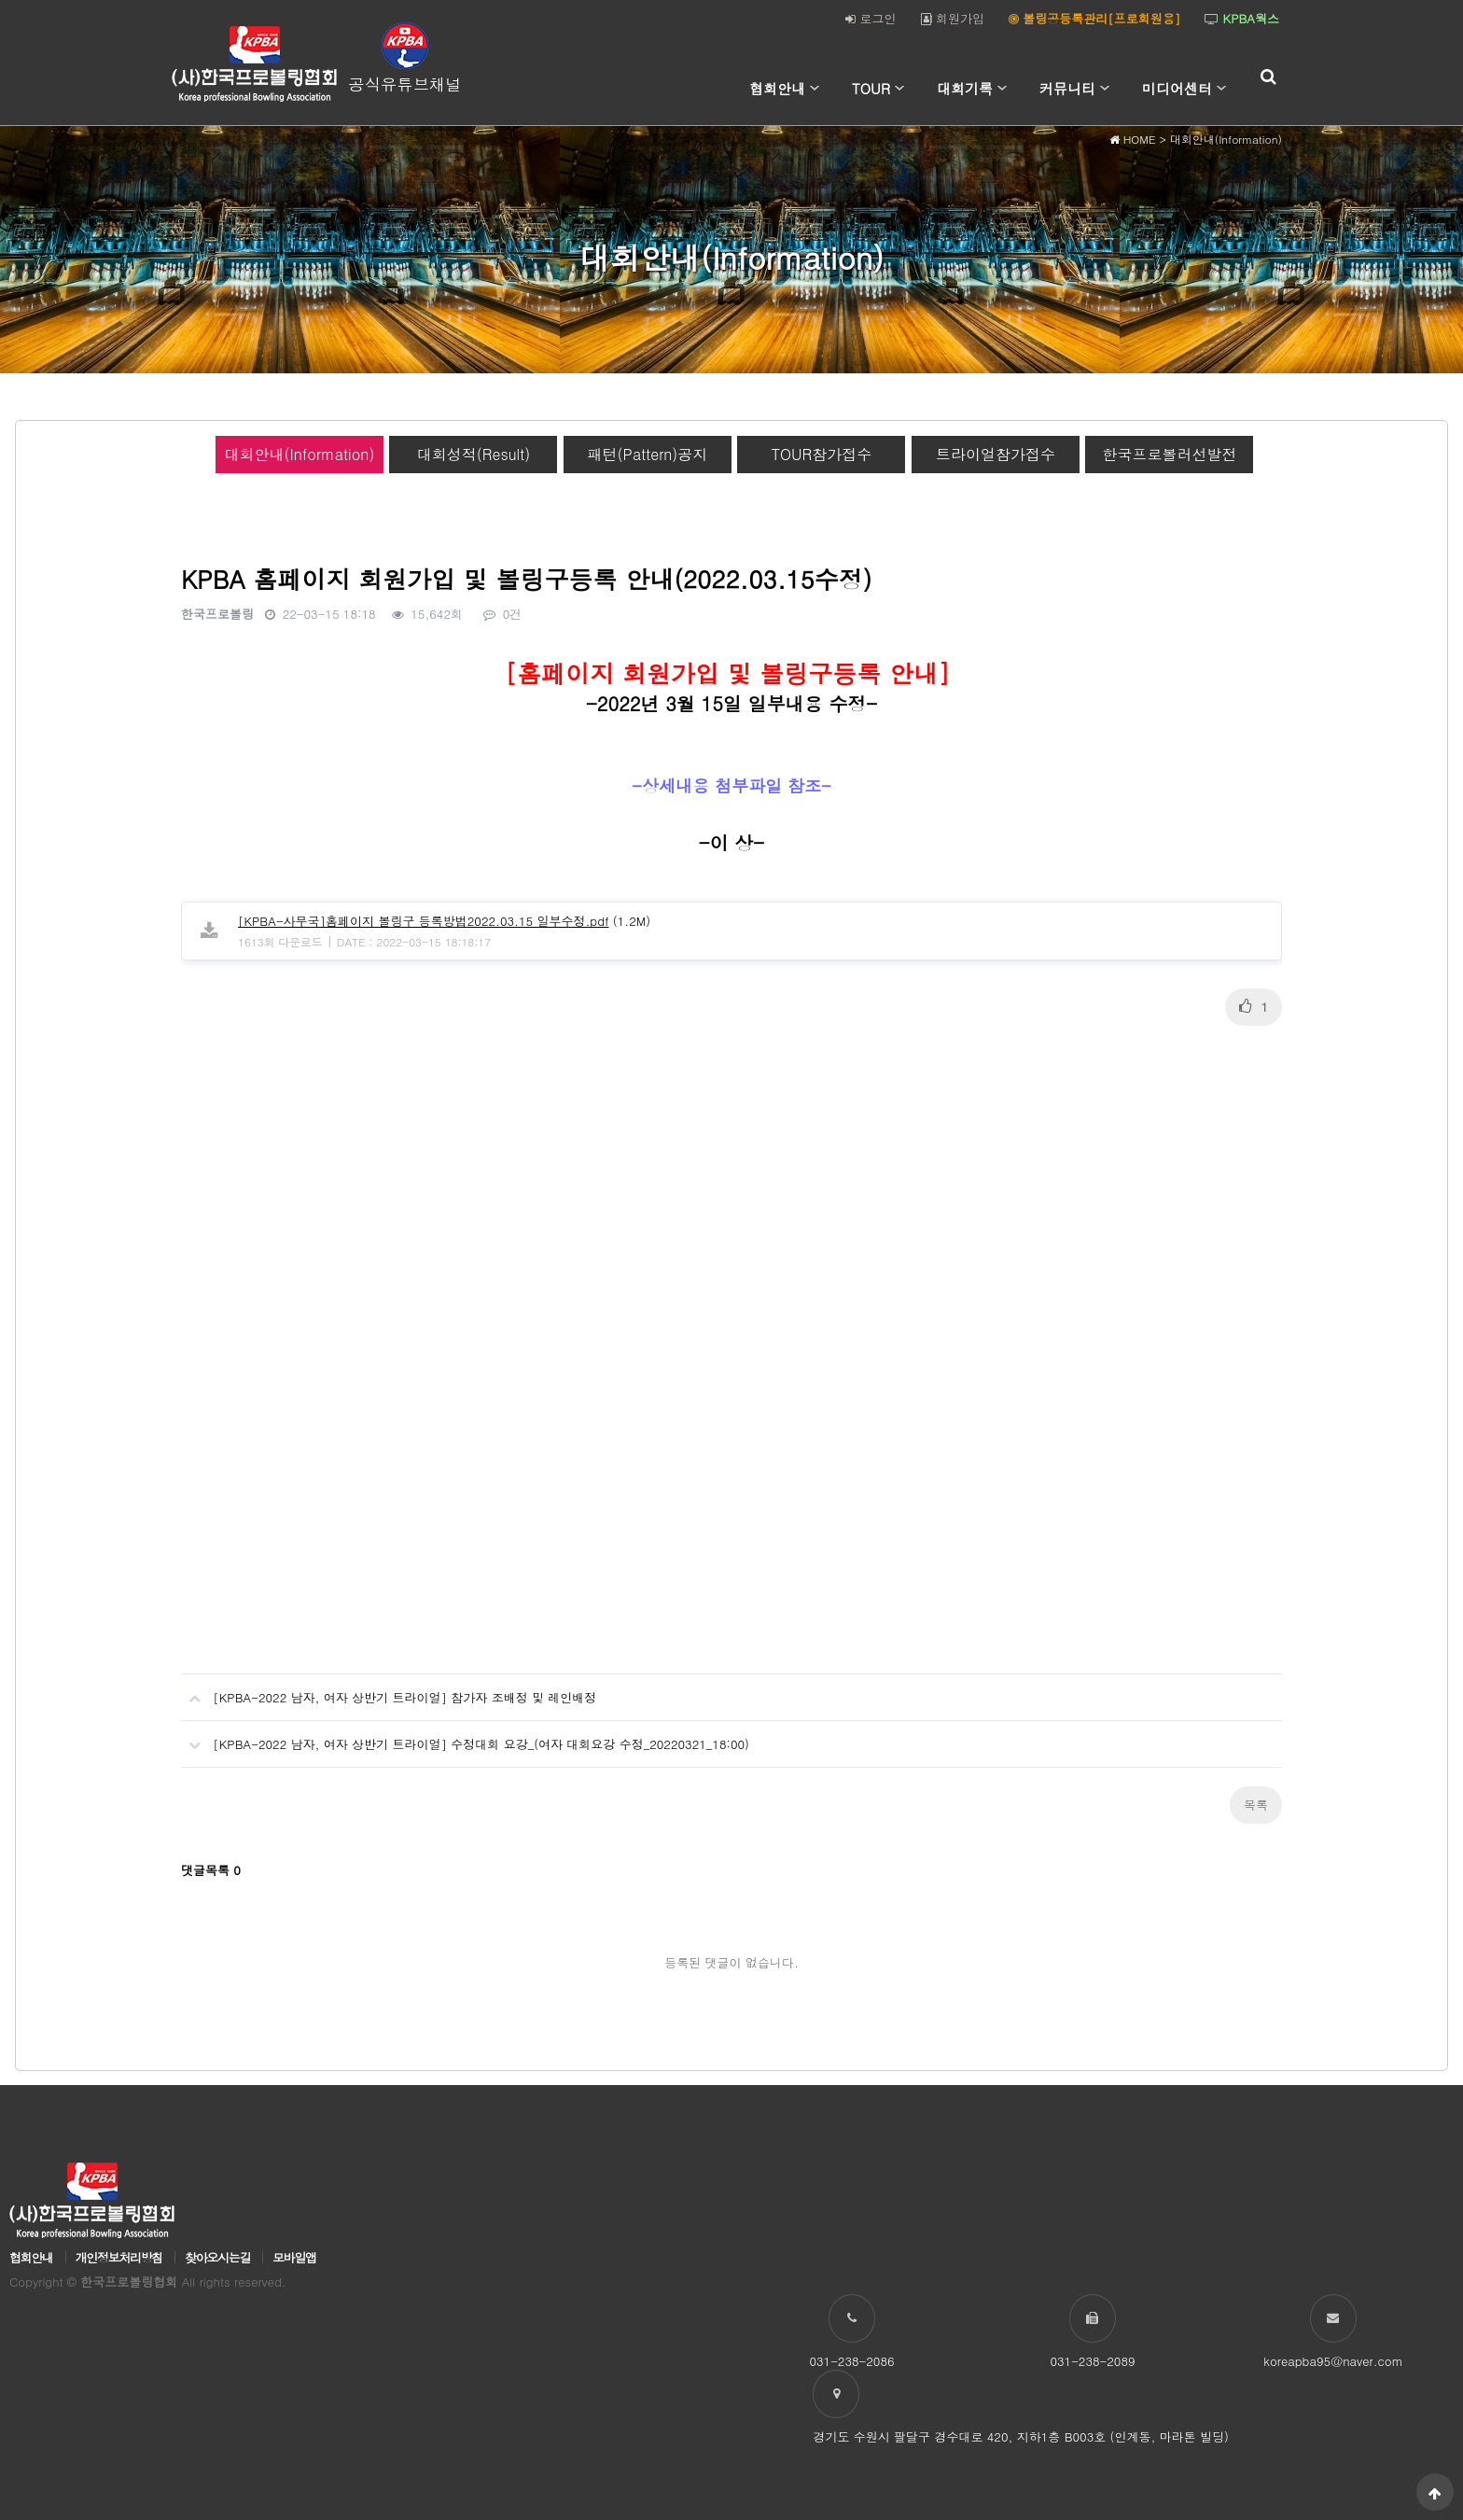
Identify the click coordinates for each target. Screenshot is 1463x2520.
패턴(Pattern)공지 (648, 454)
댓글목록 (211, 1870)
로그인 (870, 18)
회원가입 (952, 18)
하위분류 (814, 88)
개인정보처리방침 (119, 2257)
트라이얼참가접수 (995, 454)
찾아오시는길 (217, 2257)
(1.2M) (444, 921)
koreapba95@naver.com (1332, 2361)
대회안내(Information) (300, 454)
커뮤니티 (1067, 88)
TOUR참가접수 (822, 454)
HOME (1132, 139)
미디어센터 (1177, 88)
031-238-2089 (1092, 2361)
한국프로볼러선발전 (1169, 454)
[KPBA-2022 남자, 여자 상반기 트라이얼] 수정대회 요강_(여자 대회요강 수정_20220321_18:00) (465, 1737)
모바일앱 (294, 2257)
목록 (1256, 1804)
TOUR (871, 88)
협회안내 (777, 88)
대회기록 (965, 88)
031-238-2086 (851, 2361)
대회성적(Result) (473, 454)
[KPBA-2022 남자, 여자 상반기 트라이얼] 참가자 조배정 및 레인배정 (388, 1690)
